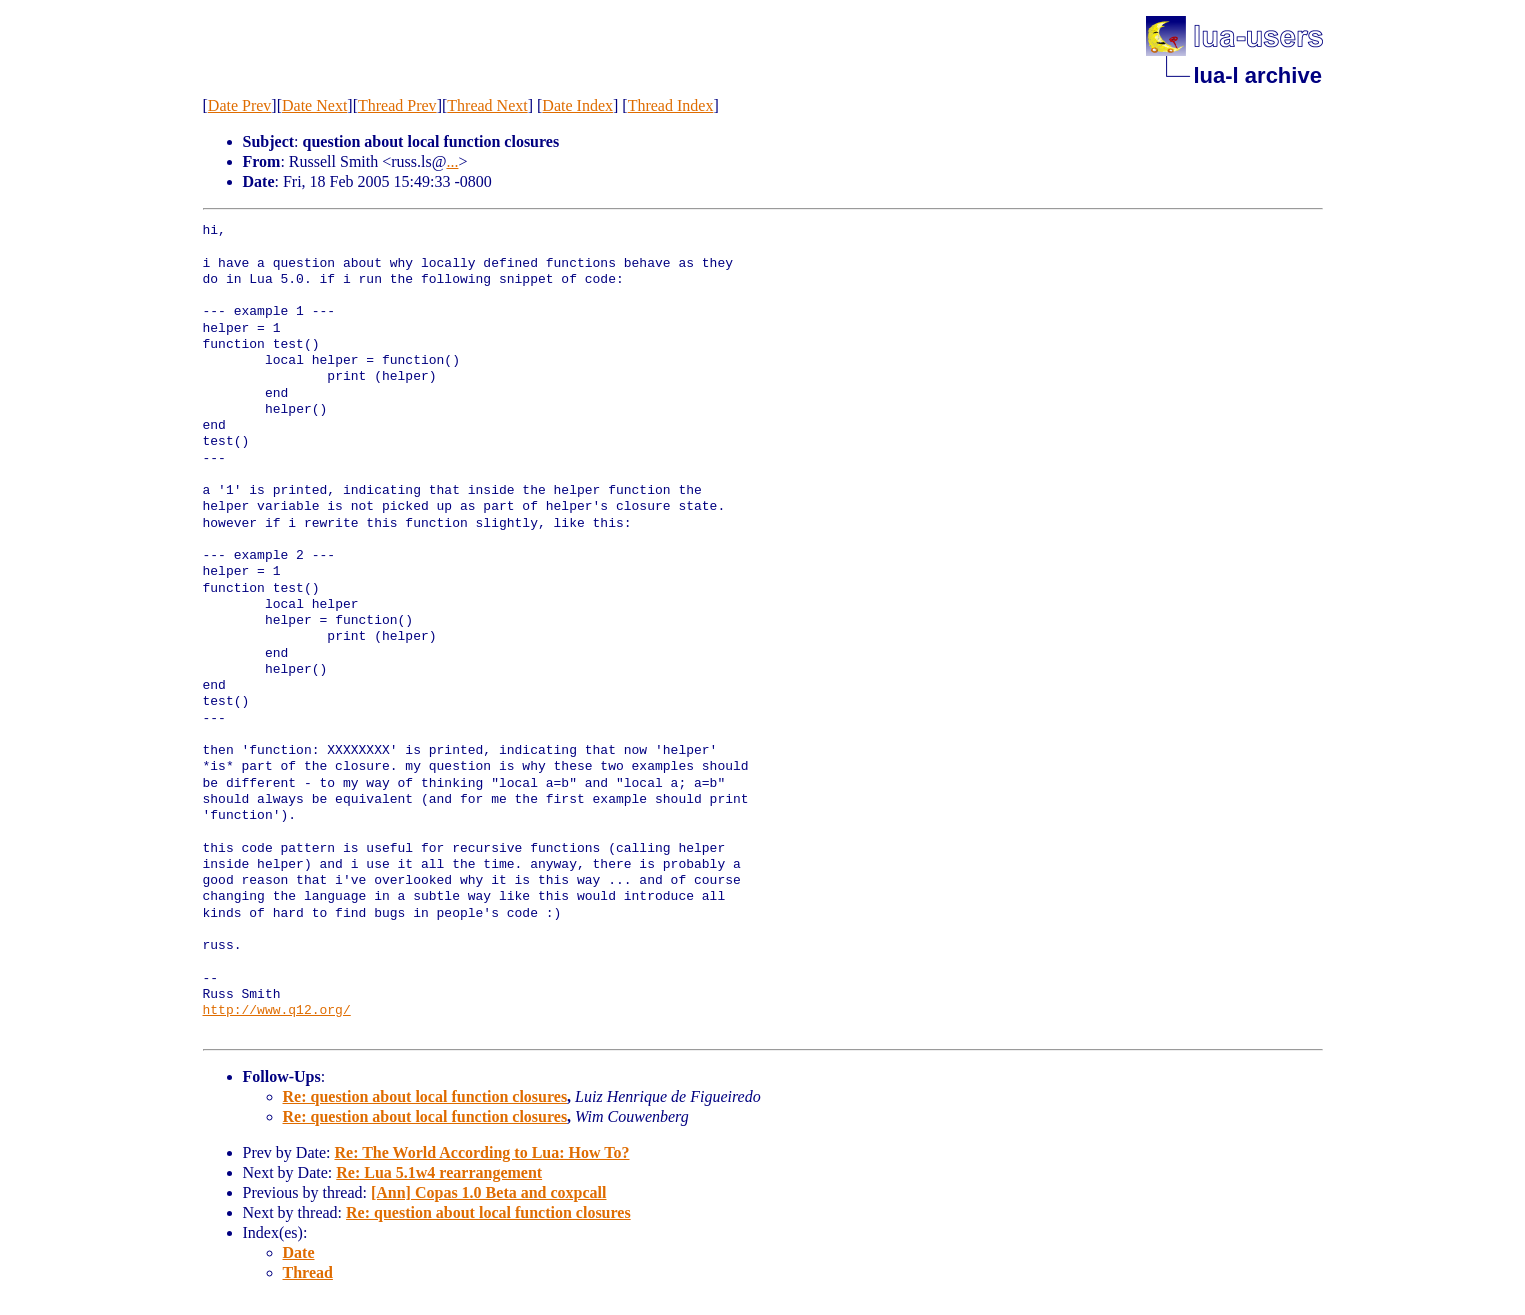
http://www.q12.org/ (277, 1011)
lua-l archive (1258, 75)
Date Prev (240, 105)
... (452, 161)
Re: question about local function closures (425, 1096)
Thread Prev (397, 105)
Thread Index (671, 105)
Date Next (314, 105)
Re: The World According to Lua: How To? (481, 1152)
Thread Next (487, 105)
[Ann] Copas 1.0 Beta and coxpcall (489, 1192)
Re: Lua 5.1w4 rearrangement (439, 1172)
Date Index (577, 105)
